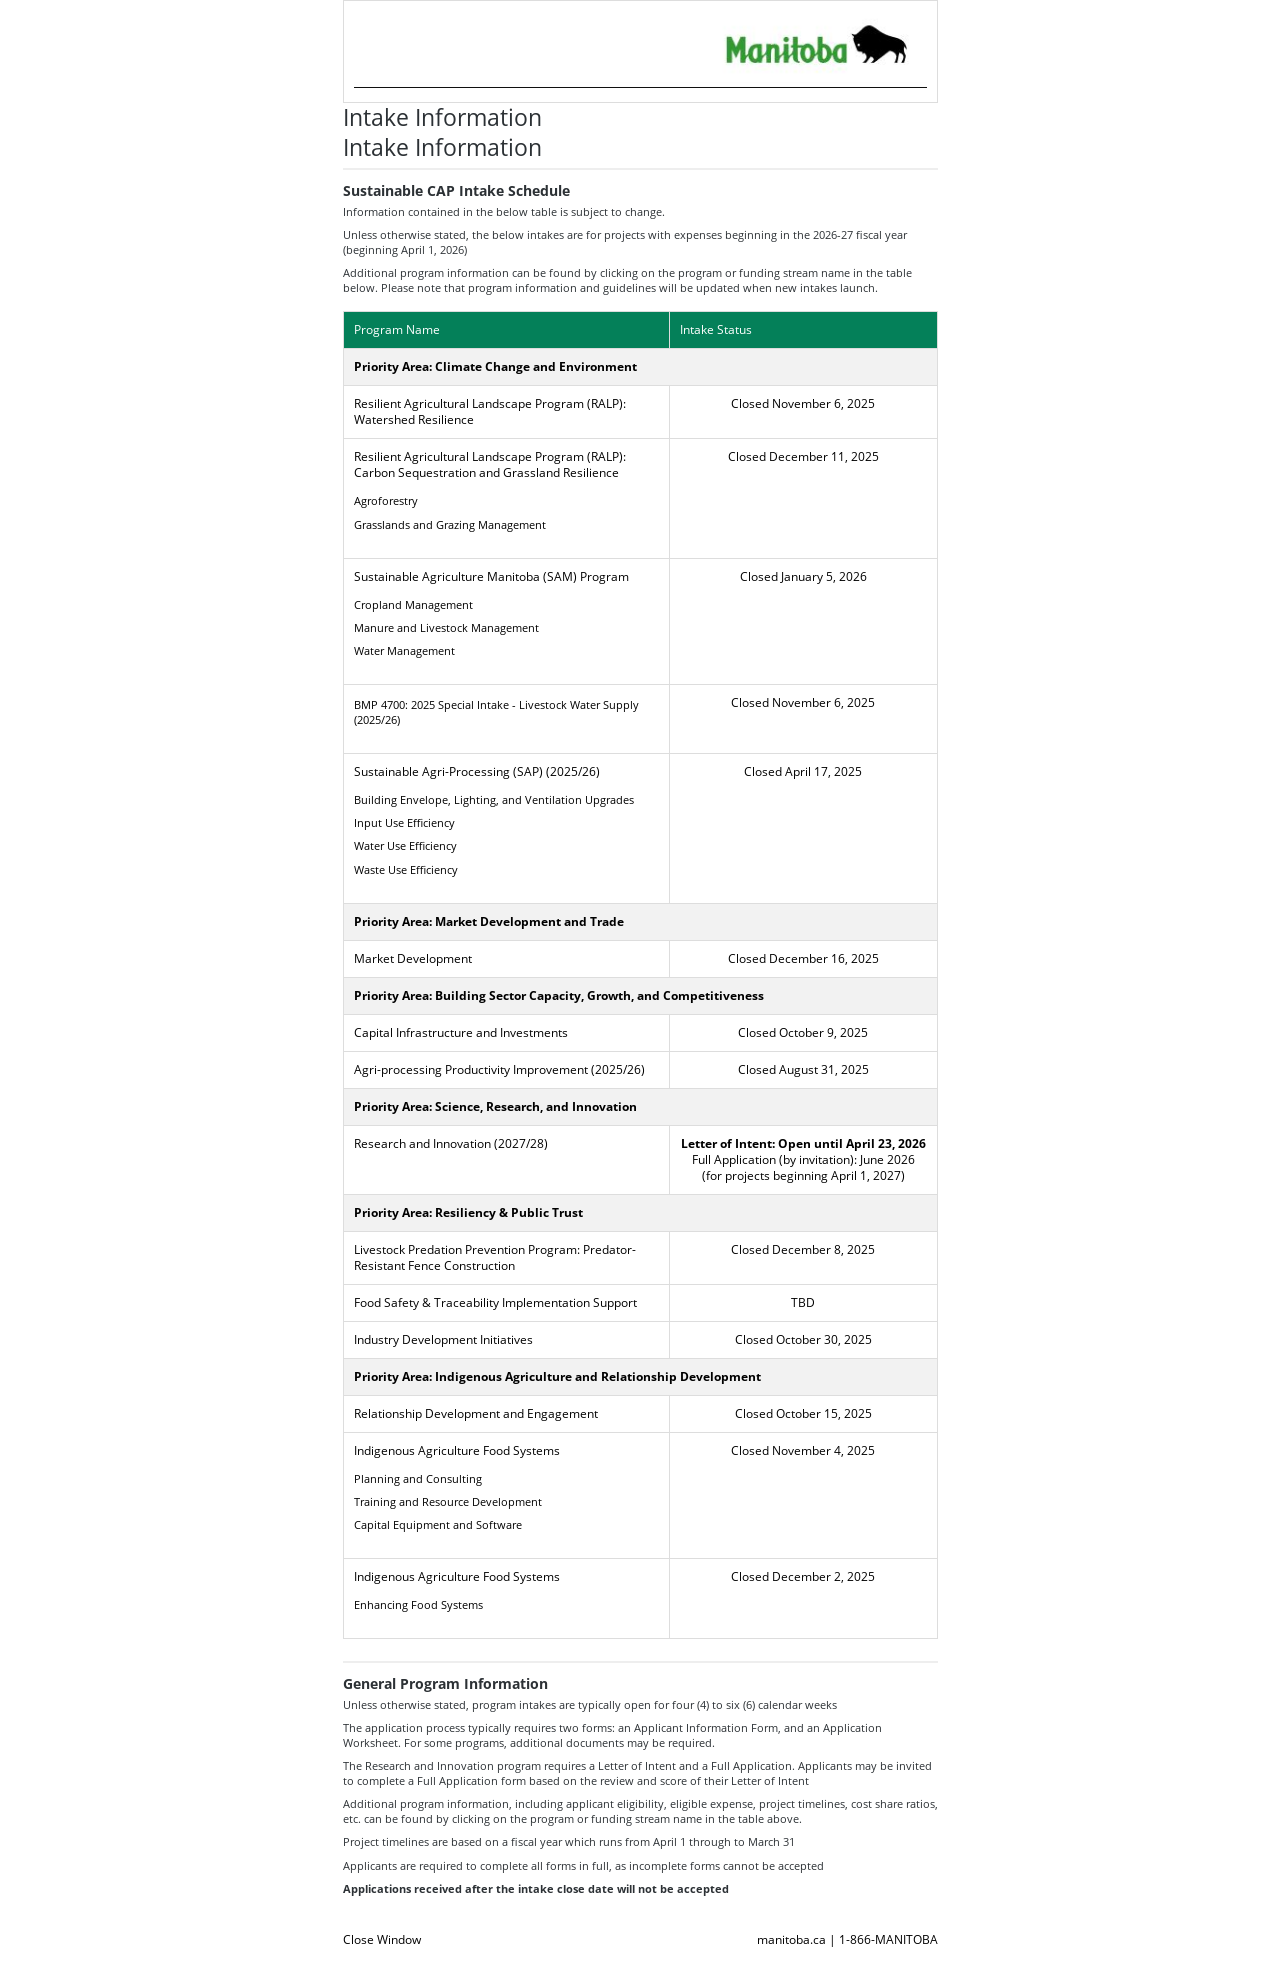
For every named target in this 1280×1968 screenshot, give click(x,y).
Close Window (382, 1939)
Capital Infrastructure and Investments (461, 1032)
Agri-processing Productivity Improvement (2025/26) (499, 1069)
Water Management (404, 650)
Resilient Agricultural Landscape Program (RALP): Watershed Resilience (490, 411)
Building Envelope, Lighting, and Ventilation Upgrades (494, 799)
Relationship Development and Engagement (476, 1413)
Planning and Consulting (418, 1478)
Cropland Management (413, 604)
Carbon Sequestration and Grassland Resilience (486, 472)
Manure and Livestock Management (446, 627)
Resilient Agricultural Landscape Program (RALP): (490, 456)
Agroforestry (386, 500)
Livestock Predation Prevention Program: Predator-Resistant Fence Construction (495, 1257)
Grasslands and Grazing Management (450, 524)
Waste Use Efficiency (406, 869)
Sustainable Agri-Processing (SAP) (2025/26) (477, 771)
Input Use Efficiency (404, 822)
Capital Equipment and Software (438, 1524)
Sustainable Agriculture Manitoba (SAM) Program (491, 576)
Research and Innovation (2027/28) (451, 1143)
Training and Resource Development (448, 1501)
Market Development (413, 958)
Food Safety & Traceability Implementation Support (495, 1302)
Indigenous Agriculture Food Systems (457, 1450)
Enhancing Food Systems (418, 1604)
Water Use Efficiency (405, 845)
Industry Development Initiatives (443, 1339)
